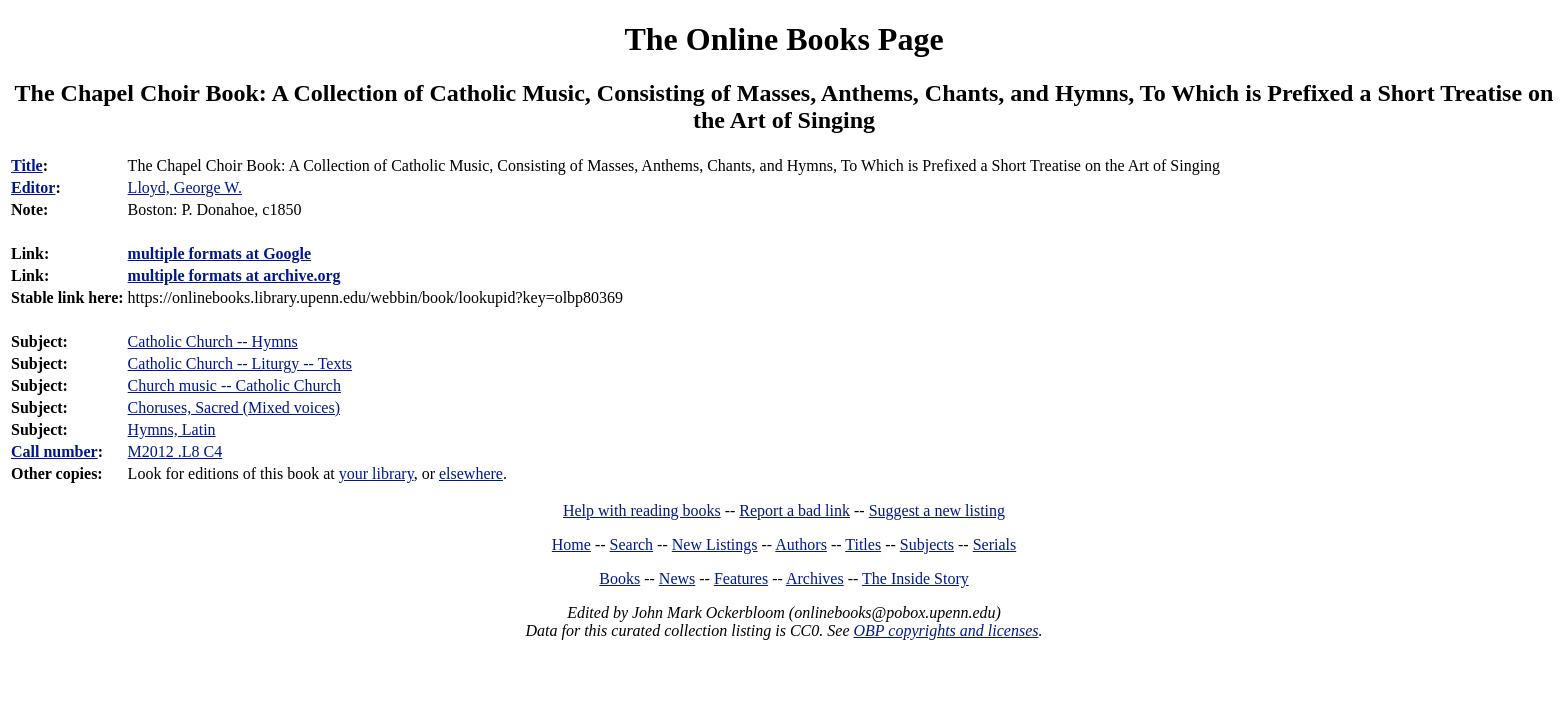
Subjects (927, 544)
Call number (54, 451)
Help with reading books (642, 510)
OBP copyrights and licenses (945, 630)
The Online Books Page (783, 39)
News (677, 578)
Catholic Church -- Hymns (213, 341)
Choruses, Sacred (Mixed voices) (234, 407)
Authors (801, 544)
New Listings (715, 544)
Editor (33, 187)
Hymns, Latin (172, 429)
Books (619, 578)
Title (27, 165)
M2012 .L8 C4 (175, 451)
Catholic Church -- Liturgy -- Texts (240, 363)
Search (632, 544)
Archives (815, 578)
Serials (995, 544)
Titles (863, 544)
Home (571, 544)
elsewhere (471, 473)
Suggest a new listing (937, 510)
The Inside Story (915, 578)
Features (741, 578)
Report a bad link (794, 510)
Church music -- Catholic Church (234, 385)
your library (376, 473)
